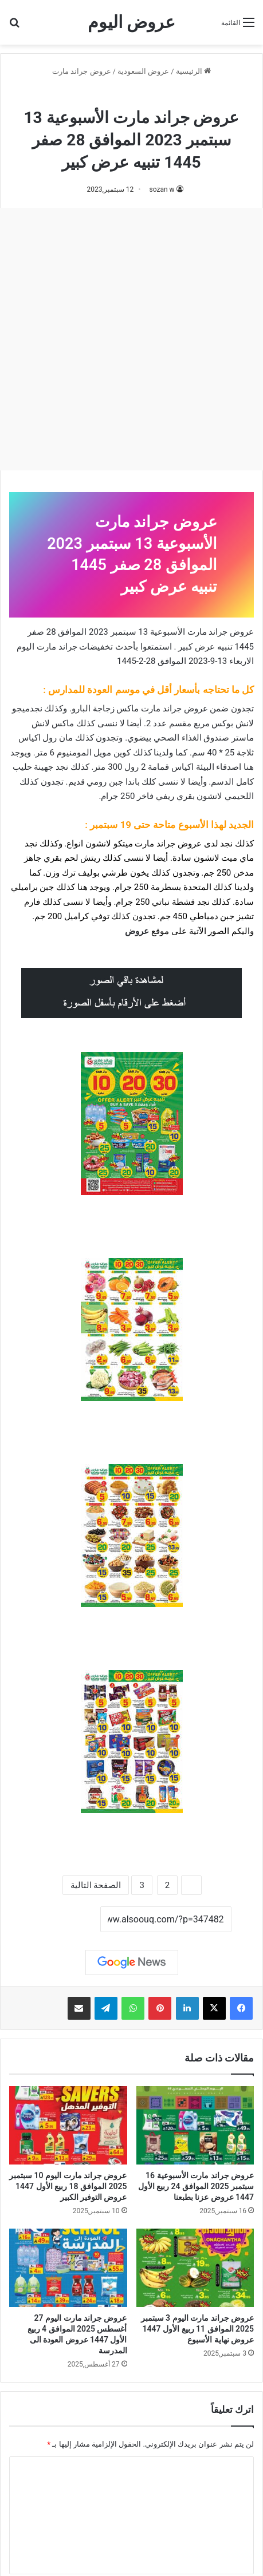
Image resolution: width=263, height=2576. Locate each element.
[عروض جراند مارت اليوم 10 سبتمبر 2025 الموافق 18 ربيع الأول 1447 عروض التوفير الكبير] (68, 2125)
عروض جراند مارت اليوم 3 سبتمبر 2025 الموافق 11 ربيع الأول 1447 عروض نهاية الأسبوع (197, 2328)
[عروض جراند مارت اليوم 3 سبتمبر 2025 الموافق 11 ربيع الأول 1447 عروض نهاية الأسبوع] (195, 2268)
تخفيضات (96, 647)
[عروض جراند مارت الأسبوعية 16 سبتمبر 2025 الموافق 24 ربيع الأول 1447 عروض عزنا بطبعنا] (195, 2125)
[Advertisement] (131, 339)
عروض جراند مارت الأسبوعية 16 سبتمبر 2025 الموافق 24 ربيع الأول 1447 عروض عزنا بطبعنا (196, 2186)
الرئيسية (193, 71)
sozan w (161, 189)
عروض (137, 931)
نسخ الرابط (64, 1919)
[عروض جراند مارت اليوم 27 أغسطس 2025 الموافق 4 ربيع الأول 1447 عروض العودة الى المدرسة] (68, 2268)
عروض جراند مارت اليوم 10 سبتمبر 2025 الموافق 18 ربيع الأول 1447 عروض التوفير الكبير (68, 2186)
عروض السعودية (143, 71)
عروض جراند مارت (81, 71)
